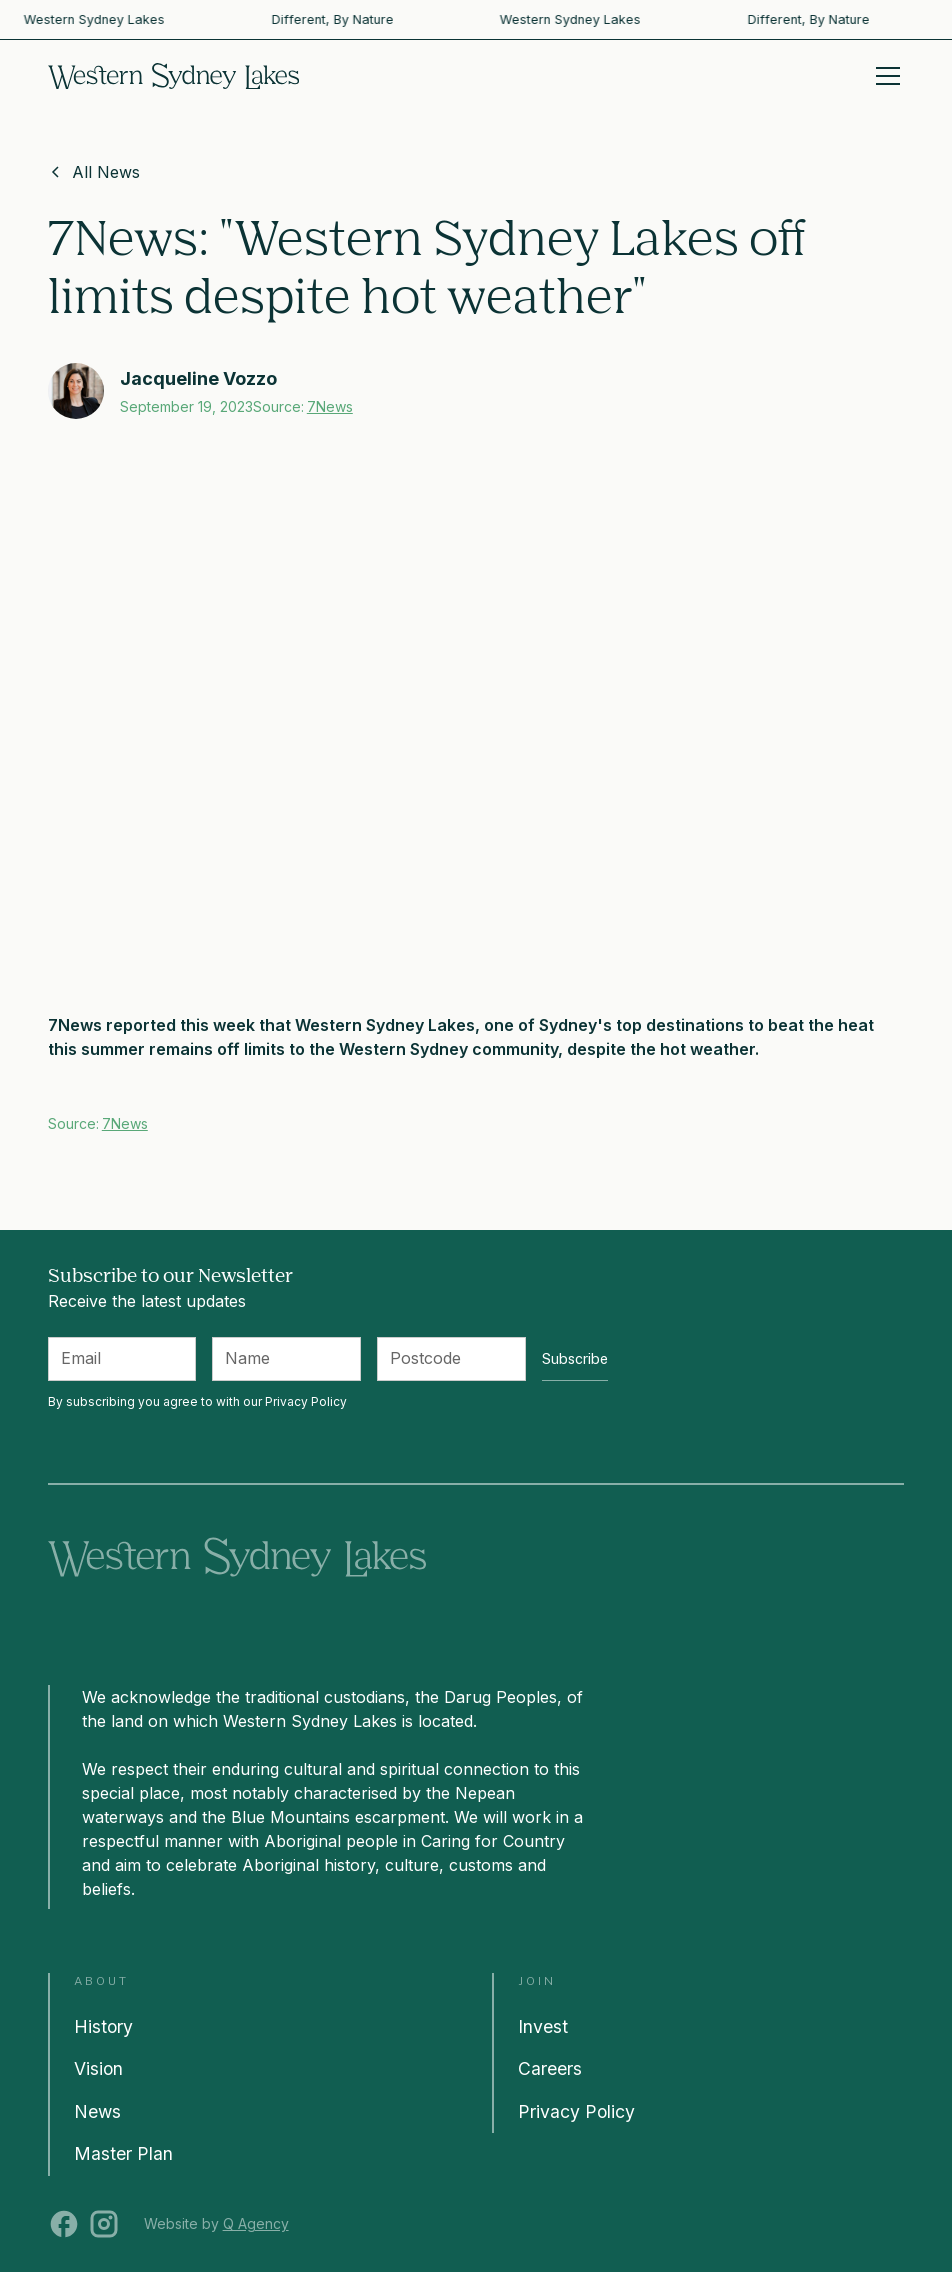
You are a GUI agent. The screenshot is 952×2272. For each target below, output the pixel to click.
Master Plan (123, 2153)
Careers (550, 2068)
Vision (98, 2068)
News (97, 2111)
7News (330, 406)
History (103, 2026)
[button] (884, 76)
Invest (543, 2026)
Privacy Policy (576, 2111)
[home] (173, 76)
